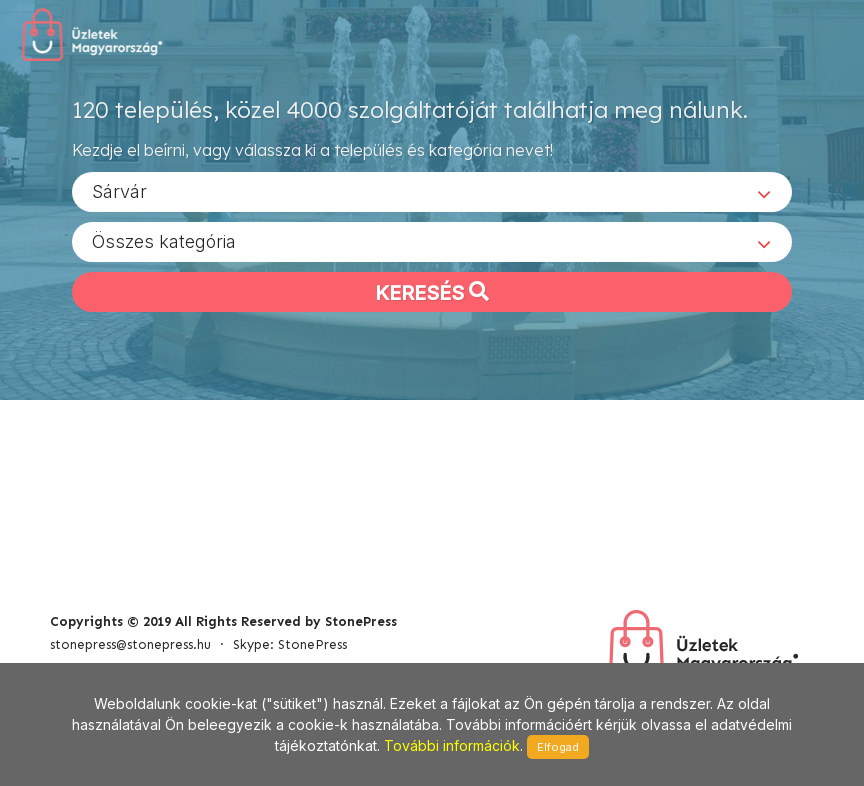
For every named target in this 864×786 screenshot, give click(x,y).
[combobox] (432, 191)
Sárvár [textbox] (119, 190)
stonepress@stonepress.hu (130, 644)
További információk (452, 745)
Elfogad (558, 747)
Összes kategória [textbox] (164, 240)
